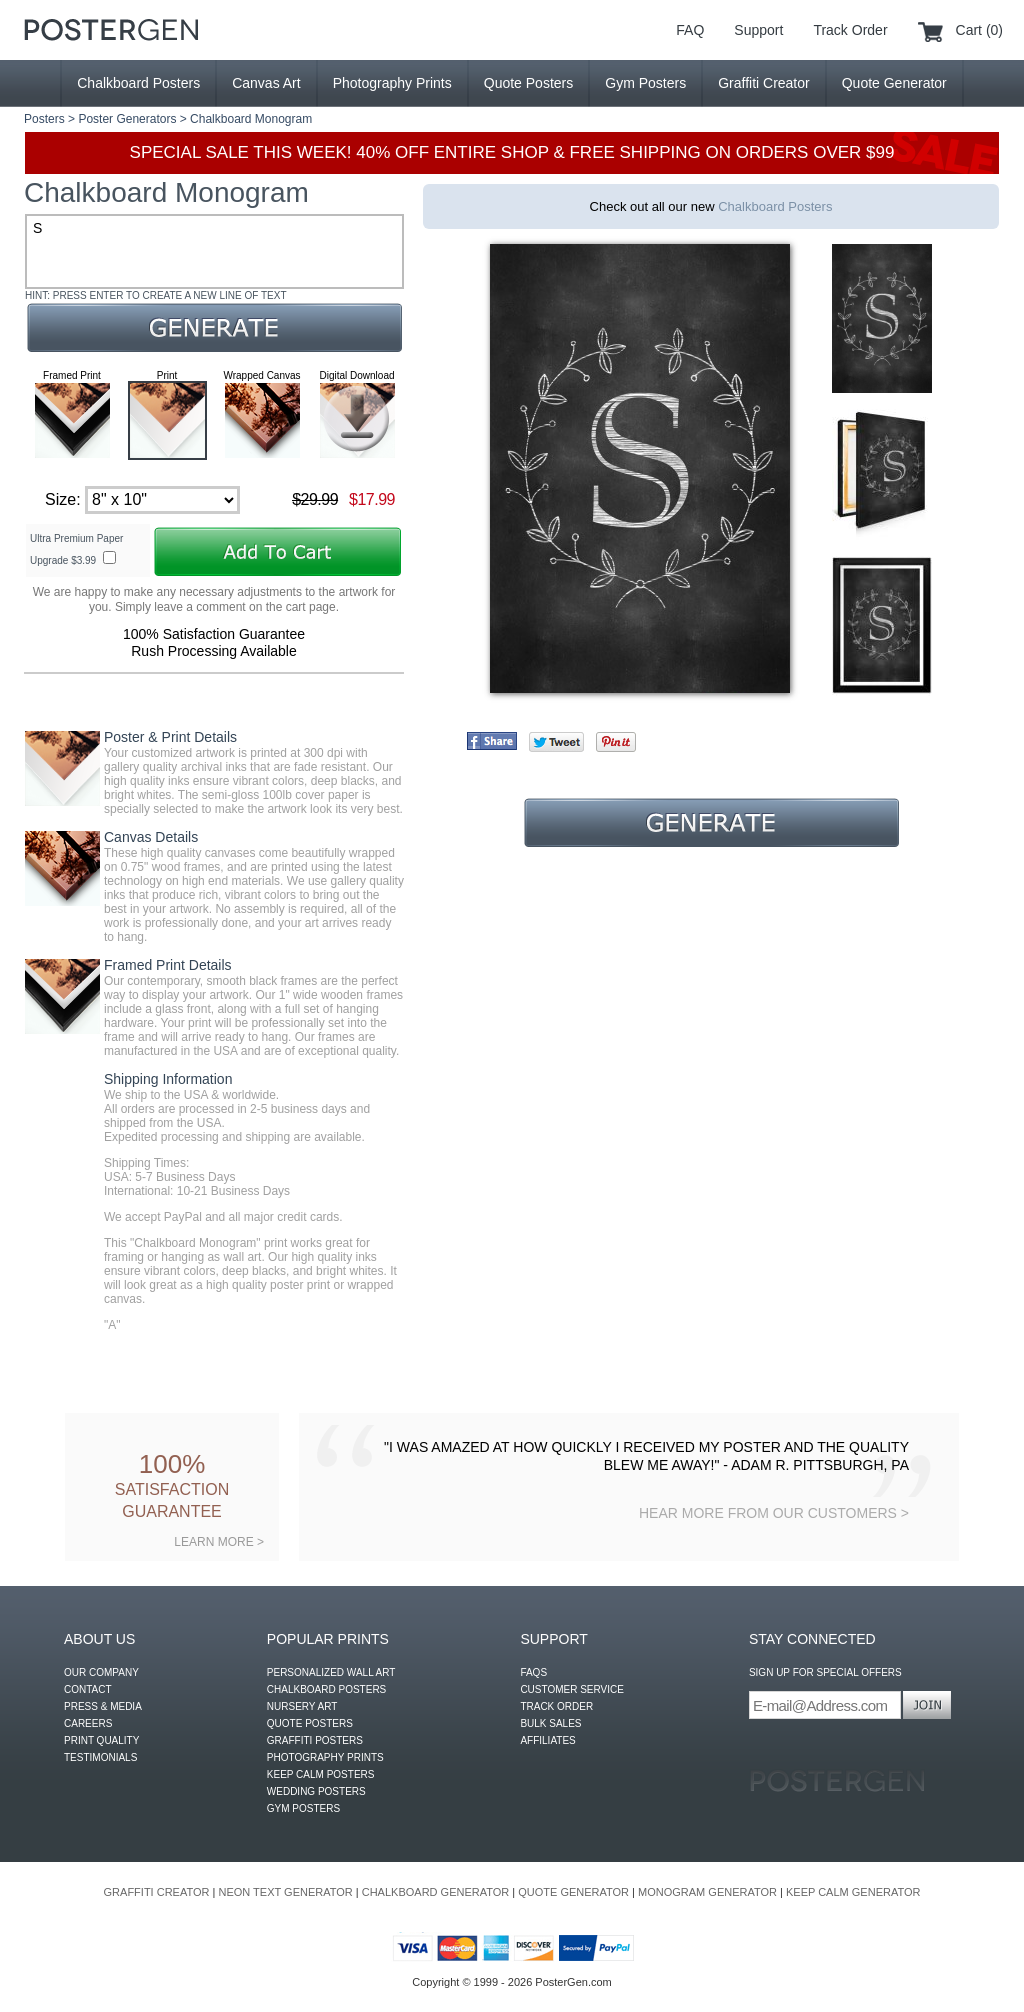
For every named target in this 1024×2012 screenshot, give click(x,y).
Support (758, 30)
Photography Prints (392, 83)
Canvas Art (266, 83)
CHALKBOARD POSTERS (326, 1689)
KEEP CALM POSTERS (321, 1774)
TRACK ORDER (556, 1706)
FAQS (533, 1672)
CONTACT (88, 1689)
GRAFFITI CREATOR (157, 1892)
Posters (44, 119)
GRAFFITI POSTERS (315, 1740)
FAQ (690, 30)
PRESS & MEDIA (103, 1706)
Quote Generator (894, 83)
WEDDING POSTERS (316, 1791)
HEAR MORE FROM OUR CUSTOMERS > (774, 1513)
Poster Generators (127, 119)
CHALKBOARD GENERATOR (436, 1892)
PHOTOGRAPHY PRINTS (325, 1757)
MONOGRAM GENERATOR (707, 1892)
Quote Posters (529, 83)
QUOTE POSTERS (310, 1723)
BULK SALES (550, 1723)
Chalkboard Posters (138, 83)
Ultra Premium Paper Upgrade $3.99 (76, 549)
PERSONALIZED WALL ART (331, 1672)
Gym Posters (645, 83)
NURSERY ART (302, 1706)
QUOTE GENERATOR (573, 1892)
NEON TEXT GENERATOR (285, 1892)
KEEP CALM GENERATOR (853, 1892)
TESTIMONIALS (100, 1757)
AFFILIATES (547, 1740)
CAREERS (88, 1723)
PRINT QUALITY (101, 1740)
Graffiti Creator (764, 83)
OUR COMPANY (101, 1672)
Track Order (850, 30)
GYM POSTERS (303, 1808)
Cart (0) (979, 30)
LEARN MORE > (219, 1542)
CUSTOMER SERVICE (572, 1689)
